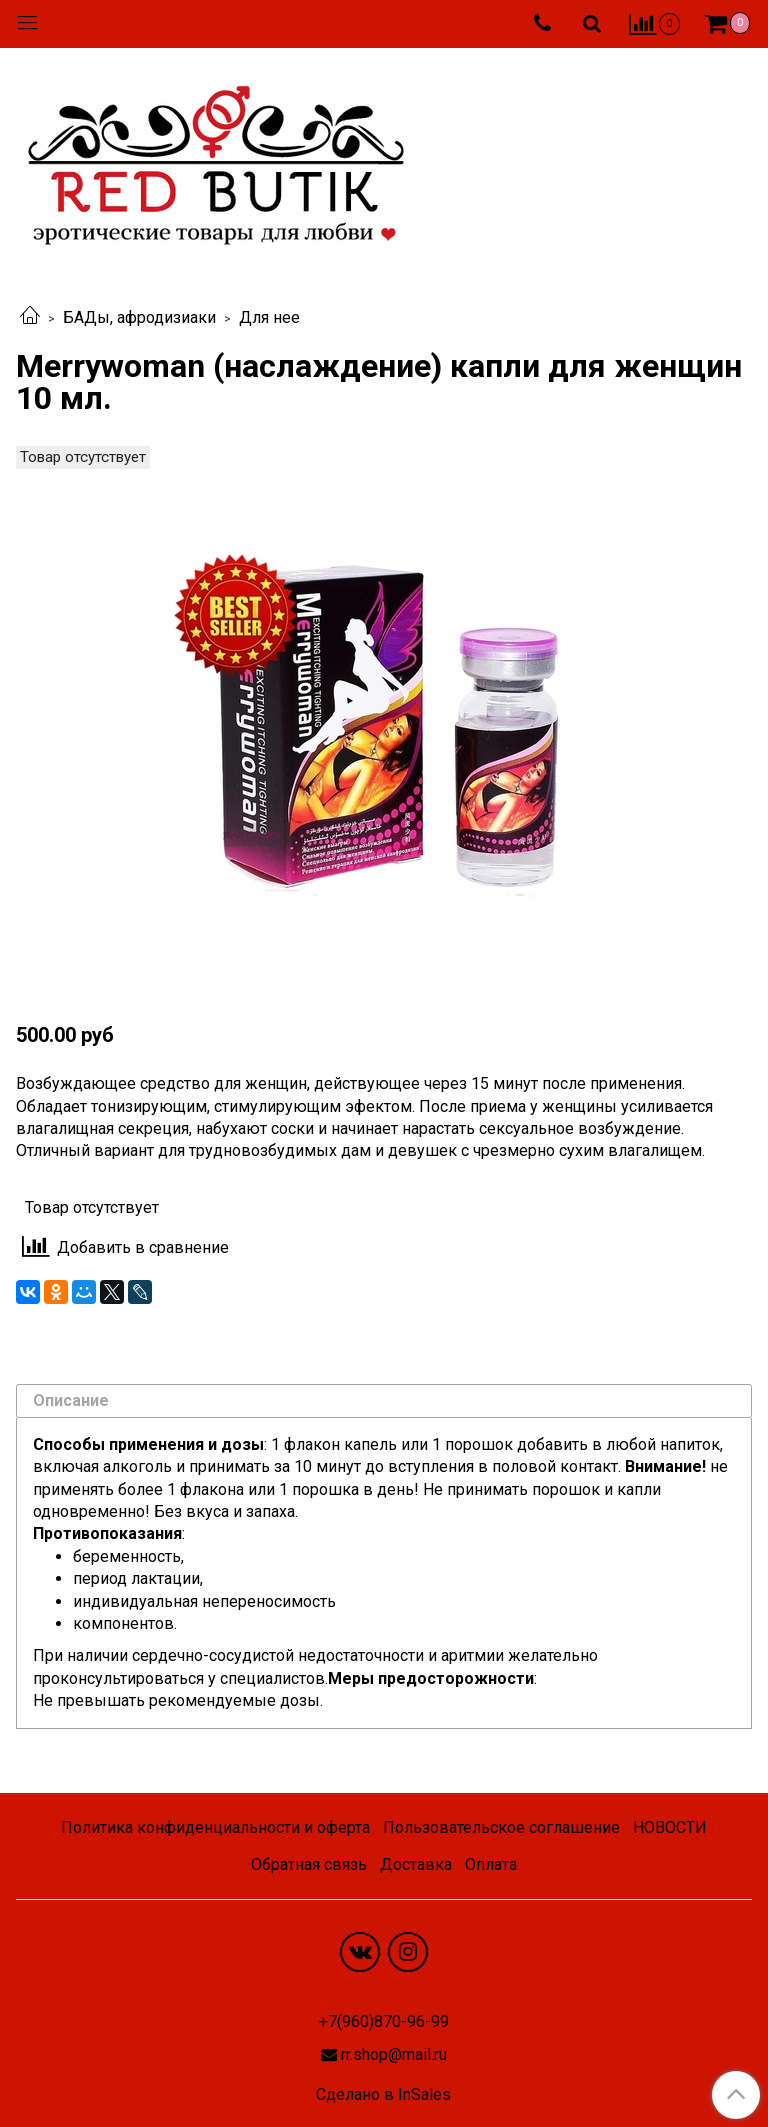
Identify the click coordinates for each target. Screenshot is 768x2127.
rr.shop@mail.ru (394, 2054)
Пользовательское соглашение (501, 1827)
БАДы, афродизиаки (139, 317)
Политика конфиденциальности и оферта (215, 1827)
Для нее (269, 317)
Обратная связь (309, 1864)
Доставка (416, 1864)
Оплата (491, 1864)
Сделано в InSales (383, 2095)
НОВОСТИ (670, 1827)
